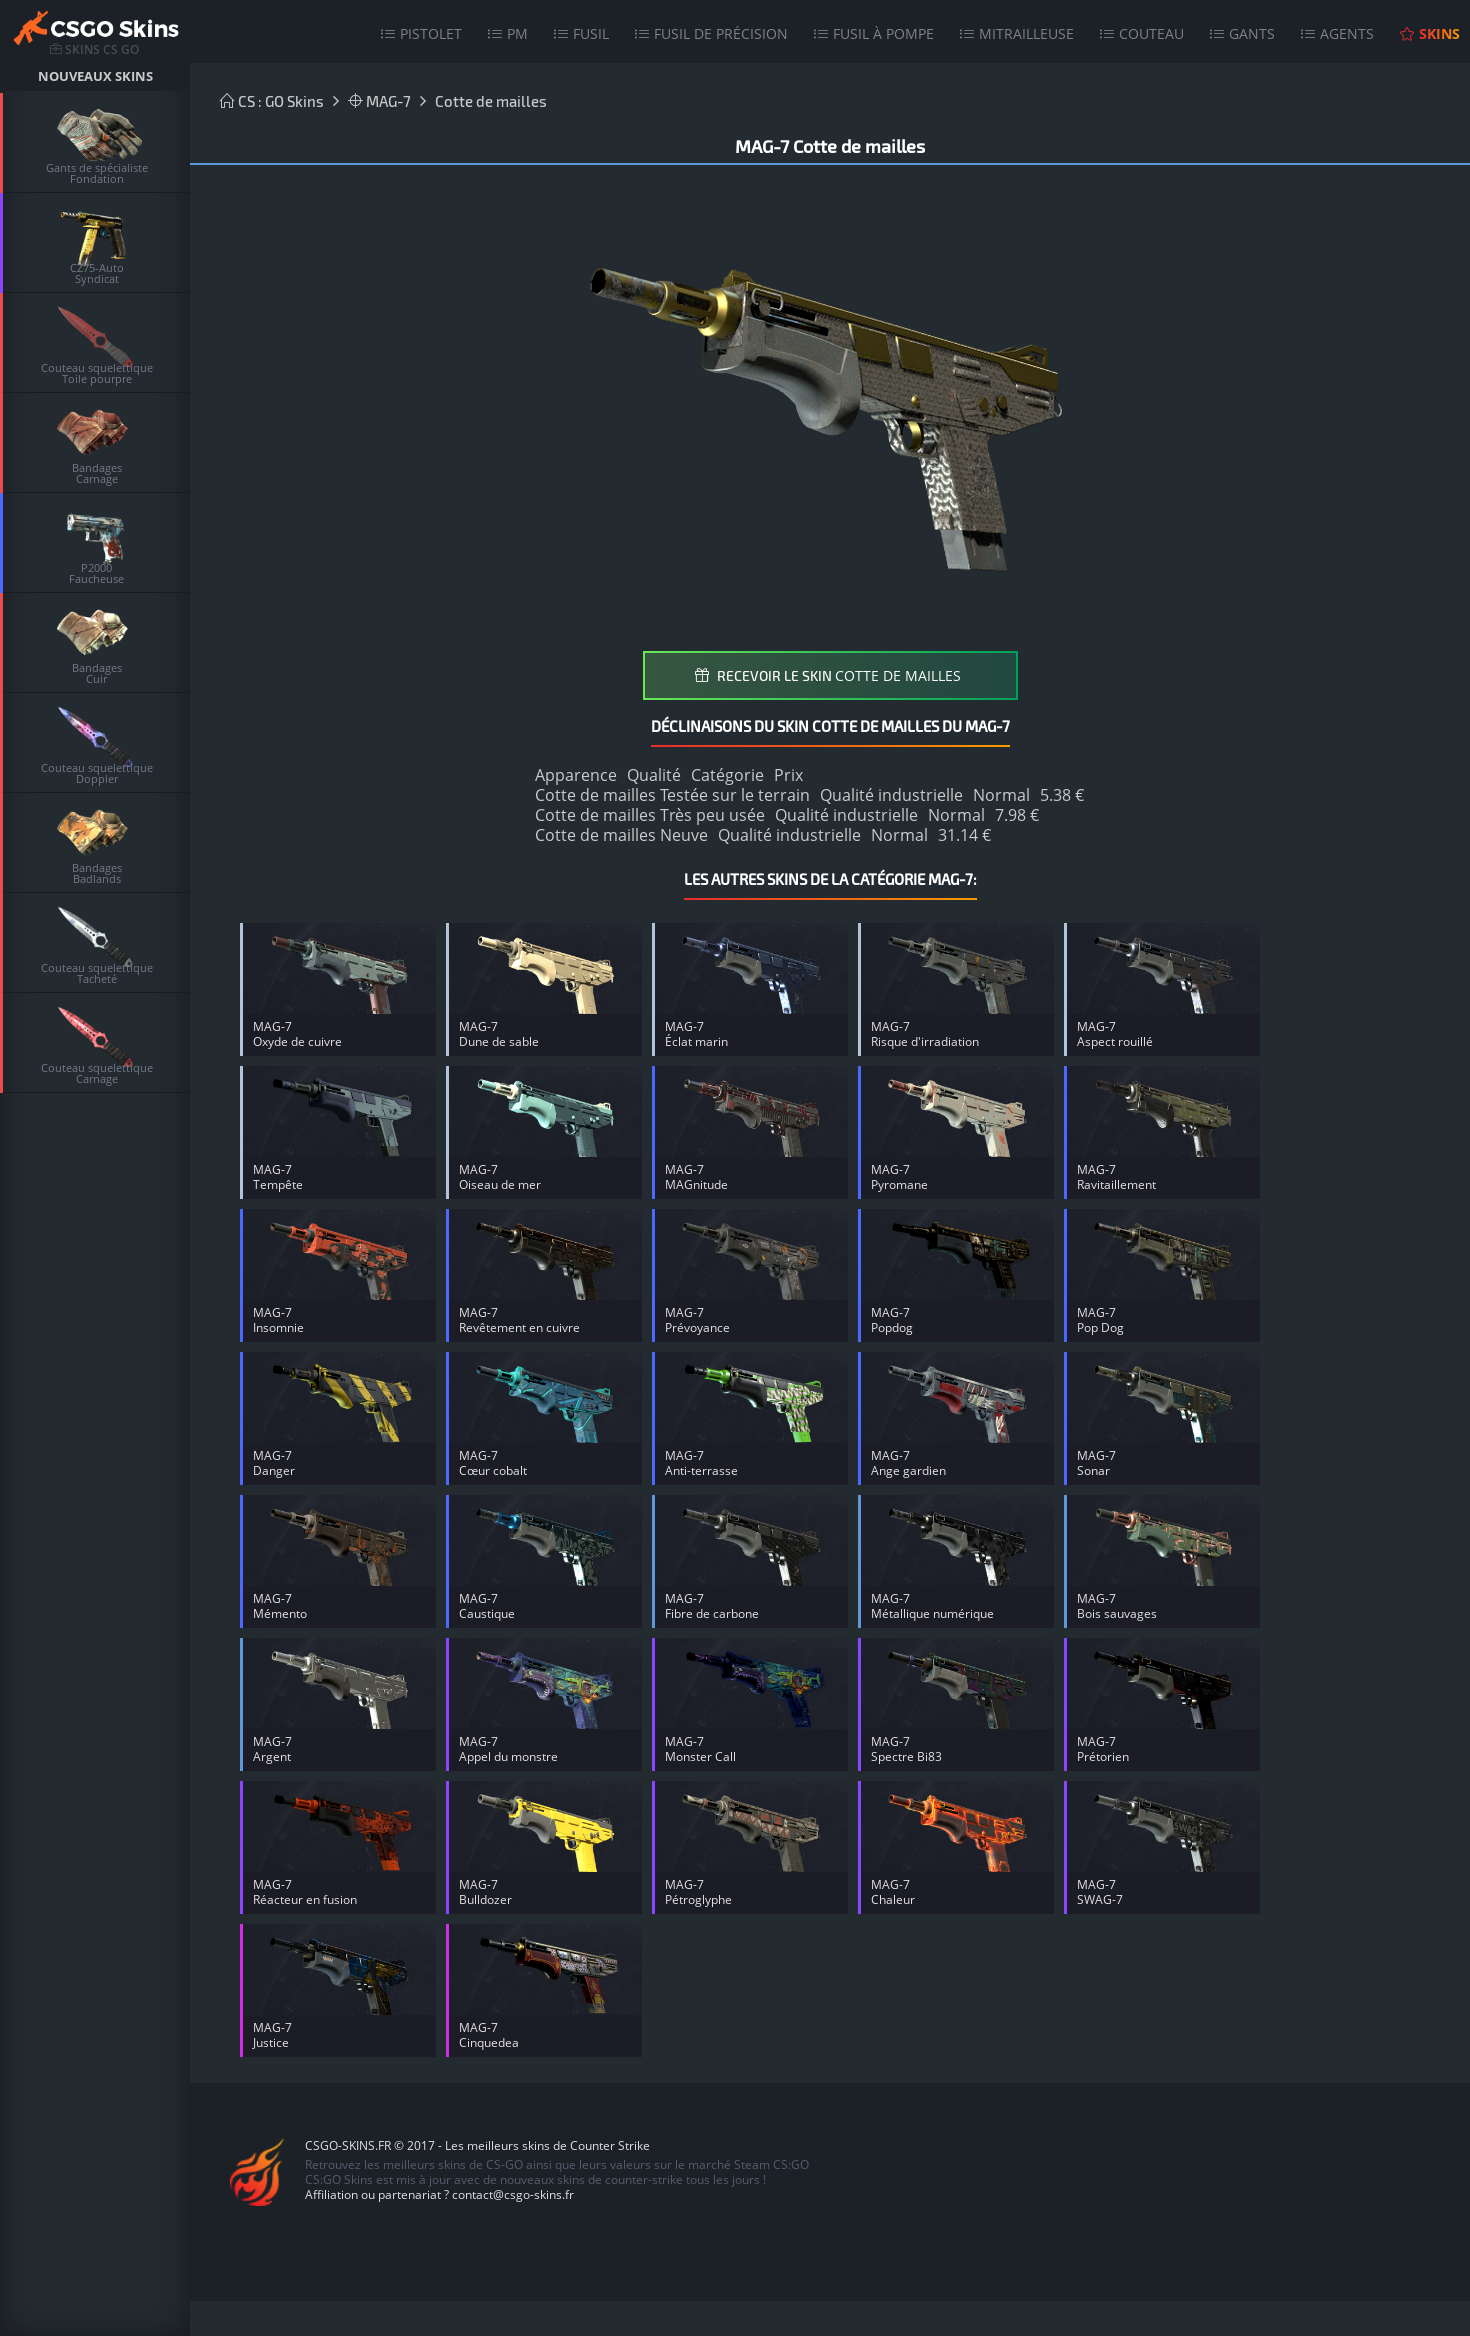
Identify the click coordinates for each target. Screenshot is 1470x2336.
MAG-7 (379, 101)
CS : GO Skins (272, 101)
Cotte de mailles (491, 101)
